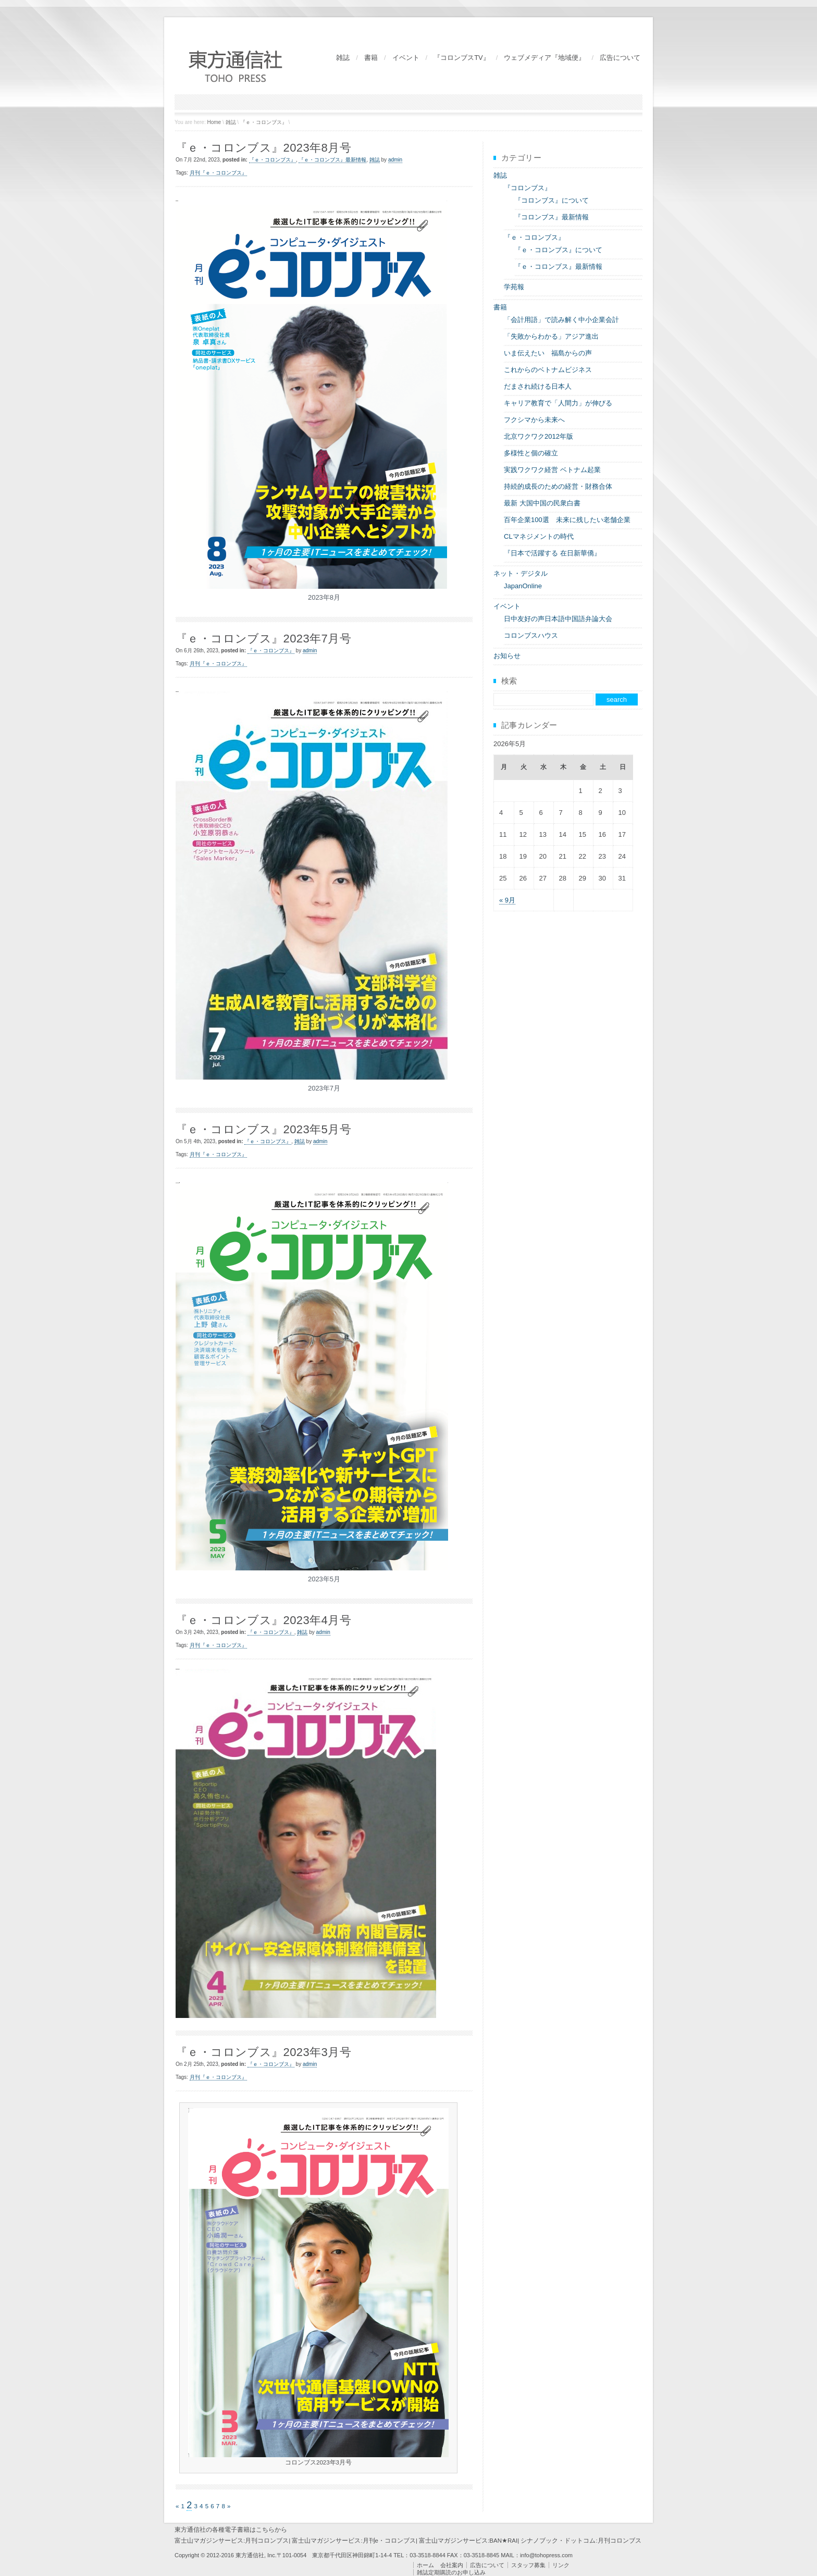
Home (214, 122)
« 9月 (507, 900)
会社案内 (451, 2565)
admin (395, 160)
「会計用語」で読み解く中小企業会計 (561, 320)
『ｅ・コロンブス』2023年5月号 (263, 1129)
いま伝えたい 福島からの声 (548, 353)
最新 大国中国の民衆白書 (542, 503)
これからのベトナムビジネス (548, 370)
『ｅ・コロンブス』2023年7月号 (263, 638)
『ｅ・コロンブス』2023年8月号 (263, 147)
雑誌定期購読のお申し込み (451, 2572)
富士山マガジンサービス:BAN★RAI (468, 2540)
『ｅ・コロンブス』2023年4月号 (263, 1620)
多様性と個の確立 (531, 453)
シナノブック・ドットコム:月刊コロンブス (581, 2540)
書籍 (371, 57)
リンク (561, 2565)
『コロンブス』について (551, 200)
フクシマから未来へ (534, 420)
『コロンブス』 (527, 188)
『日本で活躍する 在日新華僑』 (552, 553)
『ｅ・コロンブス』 (263, 122)
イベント (405, 57)
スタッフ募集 (528, 2565)
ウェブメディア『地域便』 (544, 57)
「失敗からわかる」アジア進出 (551, 336)
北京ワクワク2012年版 (538, 436)
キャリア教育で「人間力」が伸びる (558, 403)
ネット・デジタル (520, 573)
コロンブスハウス (531, 635)
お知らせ (507, 656)
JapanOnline (523, 586)
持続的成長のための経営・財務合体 (558, 486)
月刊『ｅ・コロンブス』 (218, 173)
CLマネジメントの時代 (539, 536)
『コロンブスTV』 (462, 57)
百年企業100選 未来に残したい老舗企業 (567, 520)
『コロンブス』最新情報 (551, 217)
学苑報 (514, 287)
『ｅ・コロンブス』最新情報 (332, 160)
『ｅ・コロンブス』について (558, 250)
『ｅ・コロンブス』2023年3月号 (263, 2052)
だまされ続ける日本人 (538, 386)
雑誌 (343, 57)
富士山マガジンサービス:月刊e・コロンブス (354, 2540)
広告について (620, 57)
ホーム (425, 2565)
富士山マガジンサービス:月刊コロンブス (232, 2540)
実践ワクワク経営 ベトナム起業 (552, 470)
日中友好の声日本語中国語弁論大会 (558, 619)
